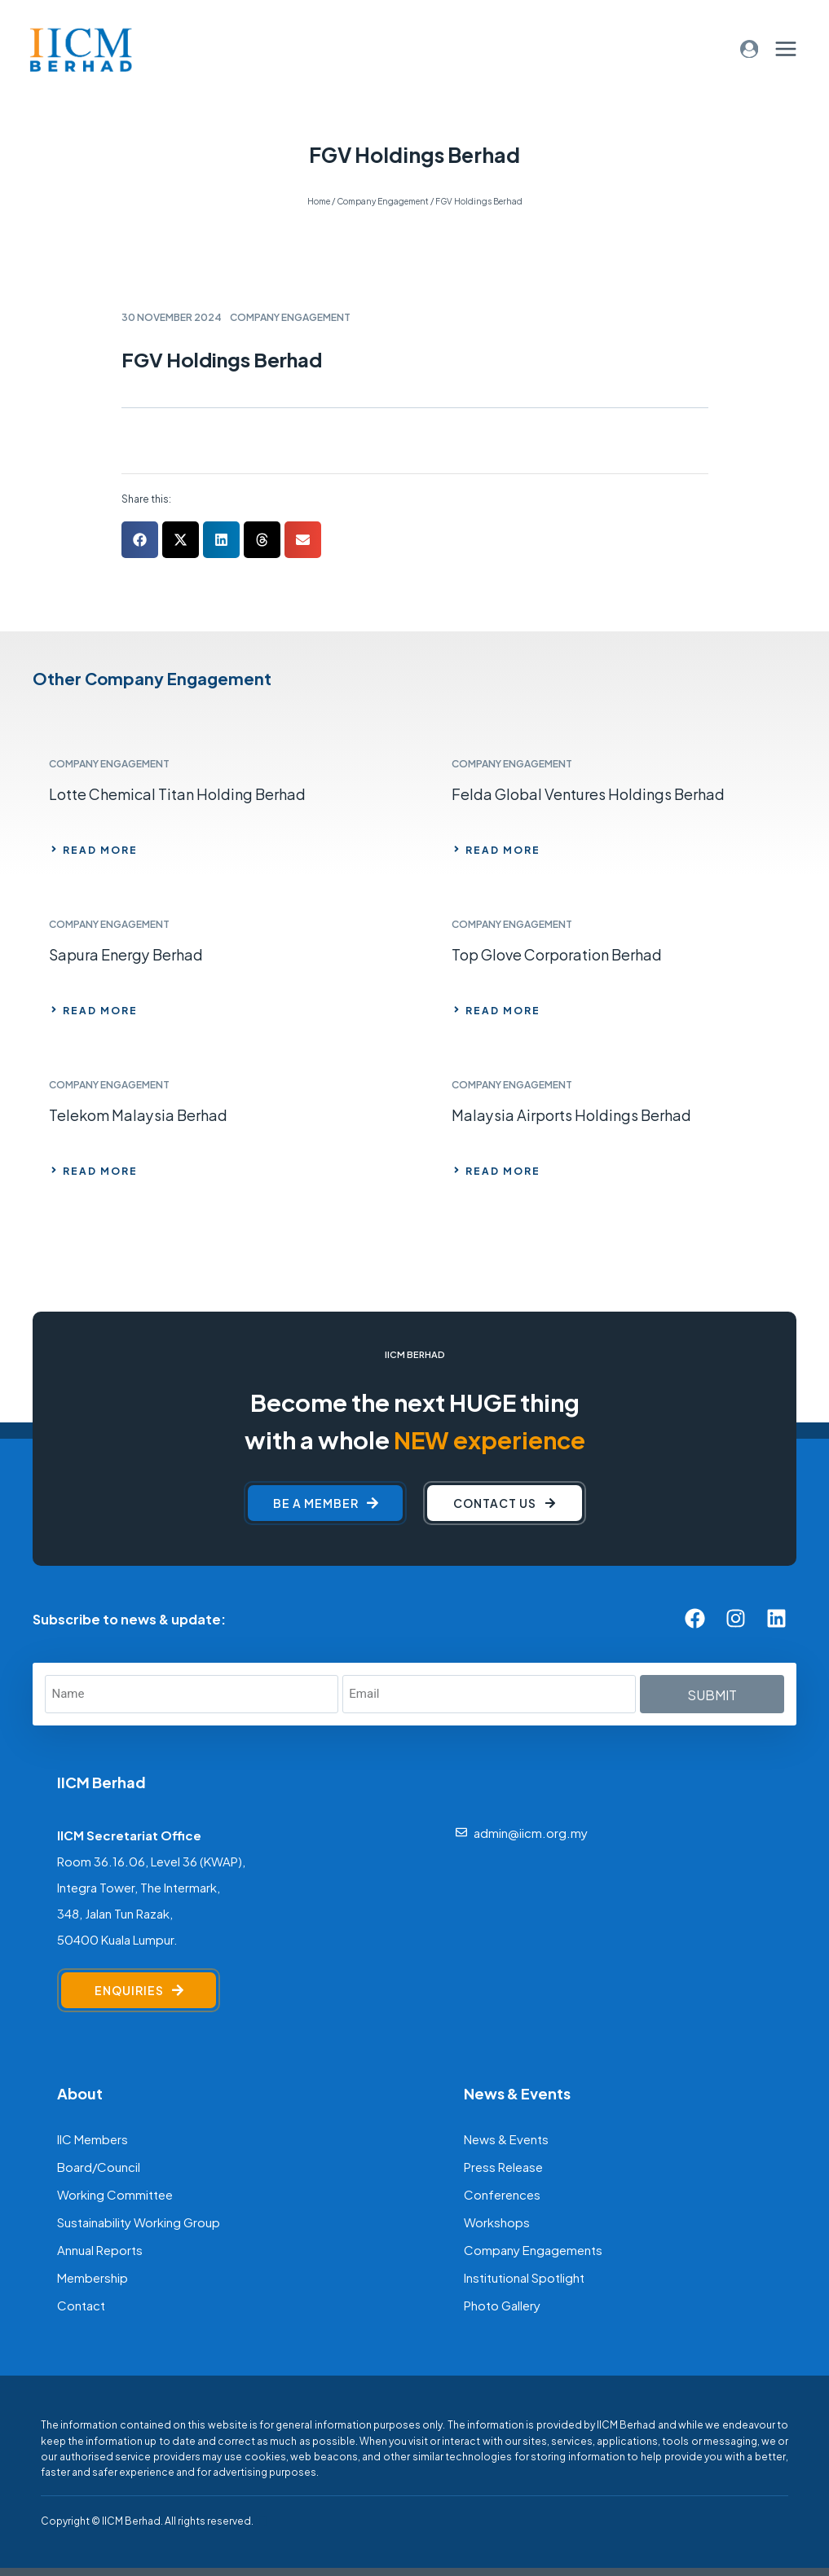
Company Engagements (533, 2249)
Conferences (502, 2193)
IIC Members (92, 2138)
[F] (261, 2520)
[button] (139, 539)
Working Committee (115, 2193)
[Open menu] (785, 48)
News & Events (506, 2138)
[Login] (749, 49)
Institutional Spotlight (524, 2276)
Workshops (497, 2221)
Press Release (503, 2166)
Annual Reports (100, 2249)
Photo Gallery (502, 2304)
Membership (92, 2276)
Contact (81, 2304)
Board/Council (98, 2166)
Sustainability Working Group (138, 2221)
